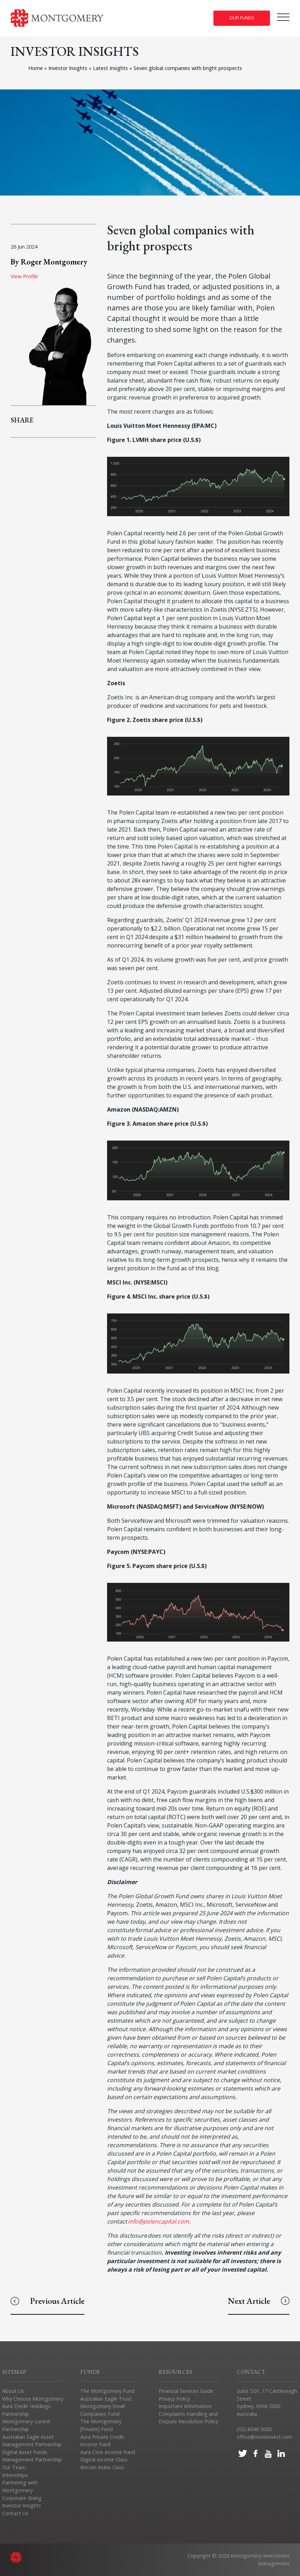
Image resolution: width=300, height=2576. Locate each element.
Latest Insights (111, 68)
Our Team (14, 2467)
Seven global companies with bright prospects (189, 68)
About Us (13, 2391)
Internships (15, 2475)
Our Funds (241, 18)
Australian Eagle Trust (105, 2398)
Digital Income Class (104, 2459)
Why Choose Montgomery (32, 2398)
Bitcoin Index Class (102, 2467)
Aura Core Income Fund (107, 2452)
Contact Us (15, 2513)
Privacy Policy (174, 2398)
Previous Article (47, 2300)
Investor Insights (68, 68)
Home (35, 68)
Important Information (185, 2406)
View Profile (24, 276)
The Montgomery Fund (107, 2391)
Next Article (258, 2300)
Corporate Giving (22, 2498)
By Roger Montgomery (49, 261)
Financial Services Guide (186, 2391)
